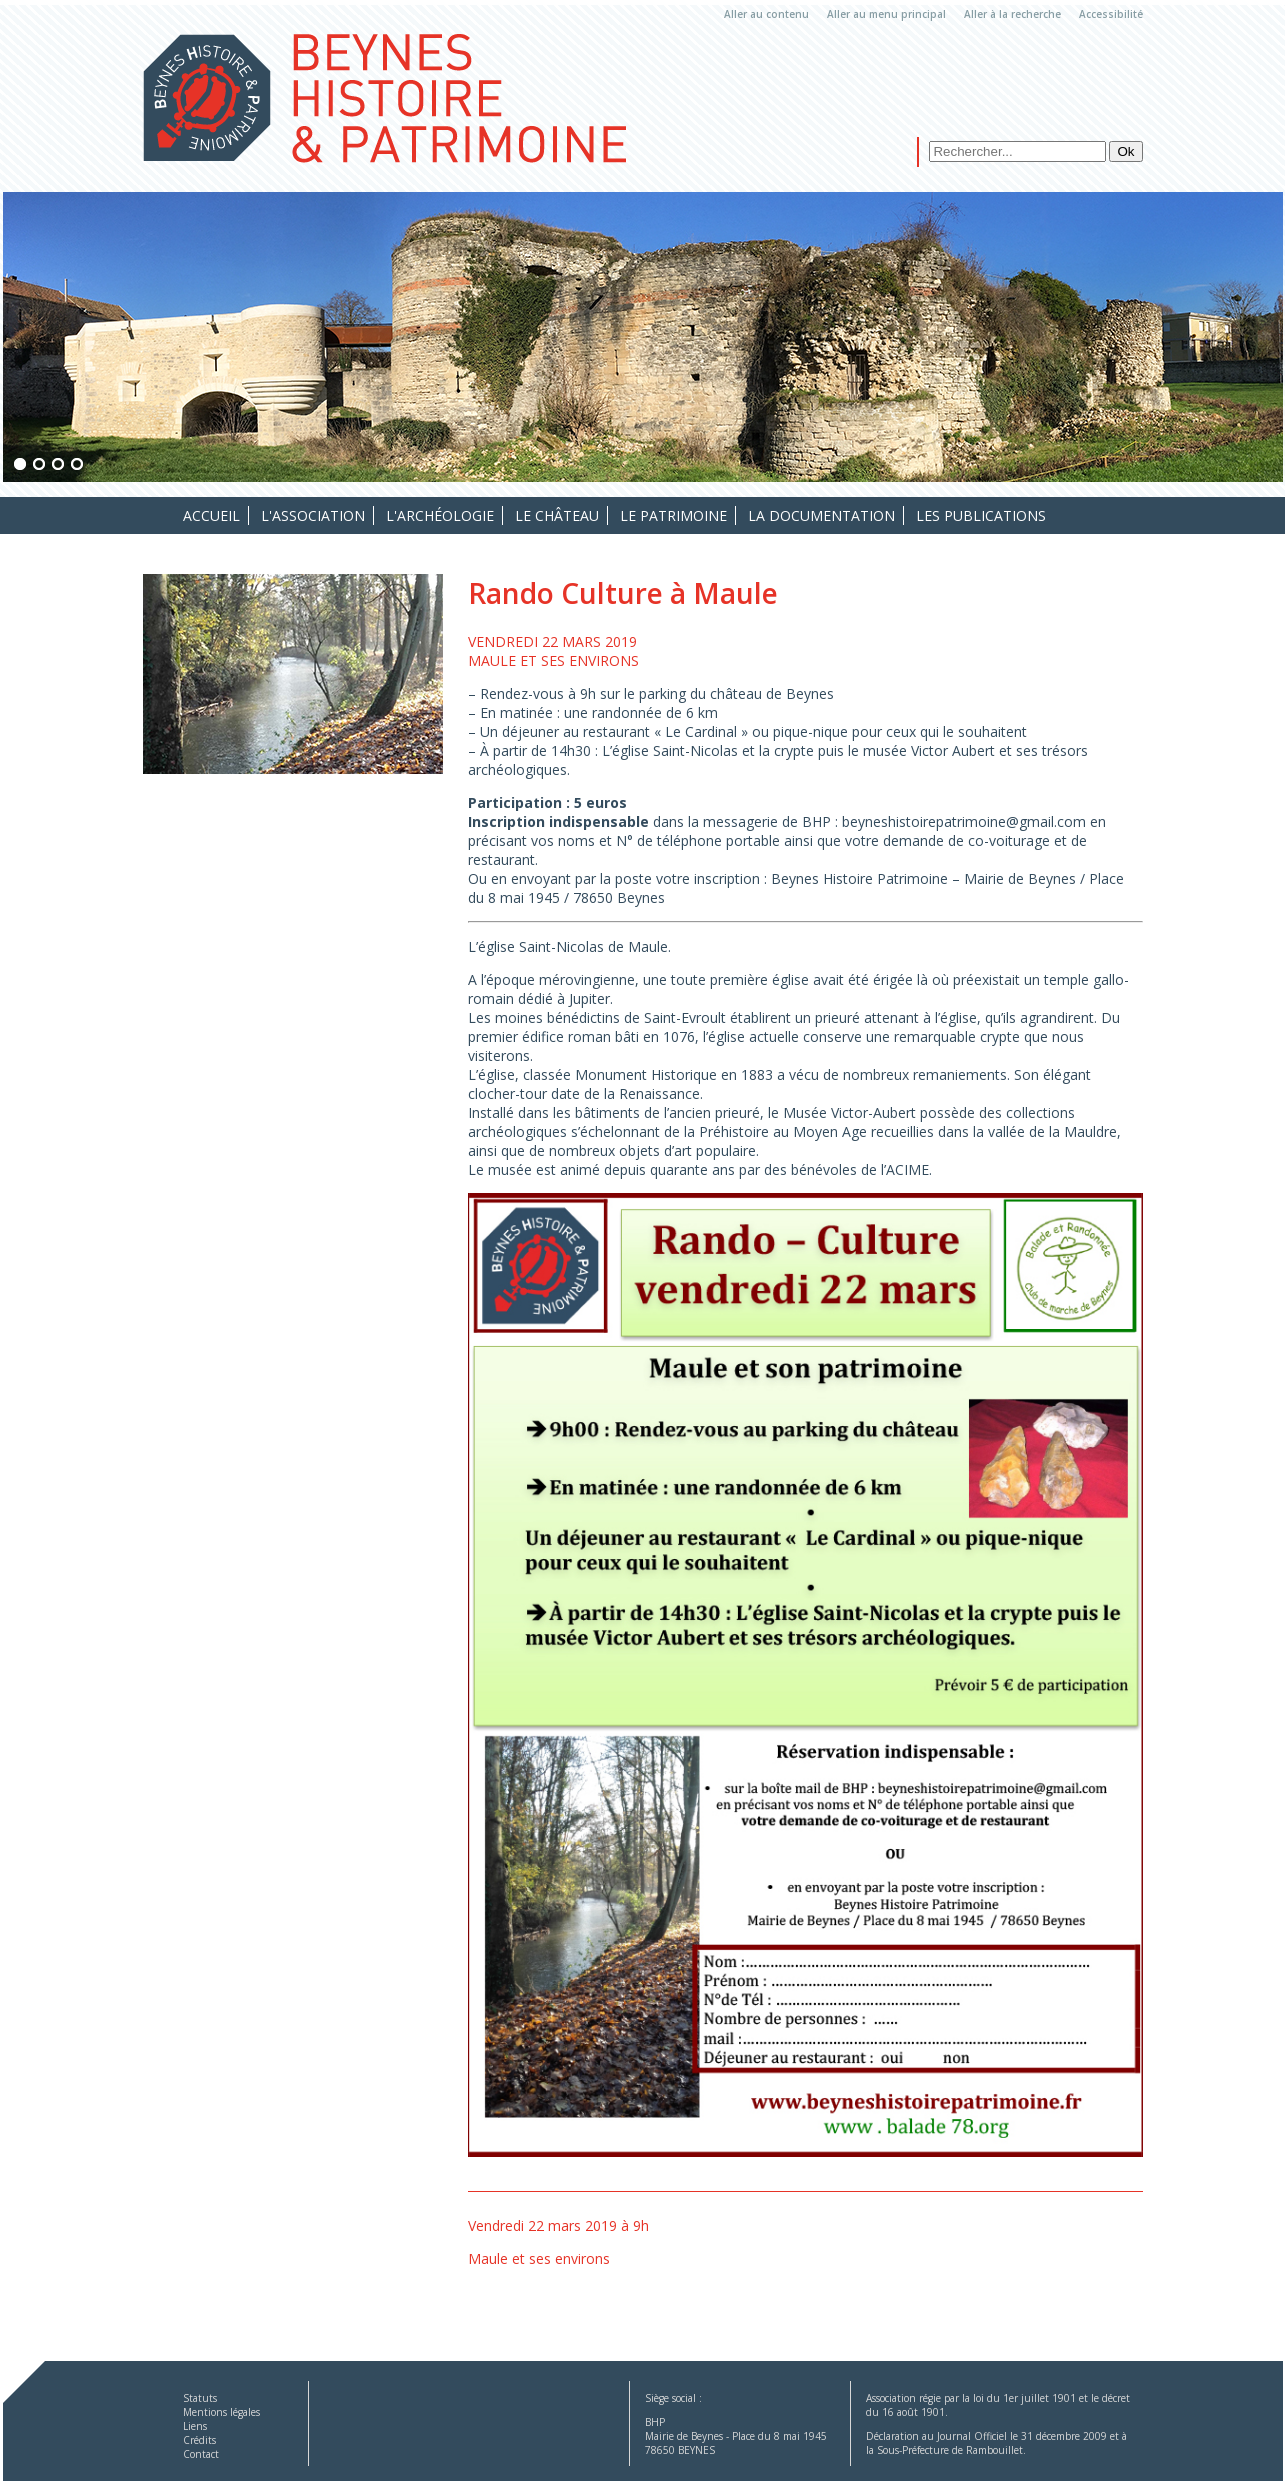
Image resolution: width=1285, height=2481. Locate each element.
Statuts (200, 2398)
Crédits (199, 2440)
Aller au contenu (766, 14)
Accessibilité (1111, 14)
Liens (195, 2426)
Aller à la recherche (1012, 14)
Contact (201, 2454)
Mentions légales (221, 2412)
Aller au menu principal (886, 14)
